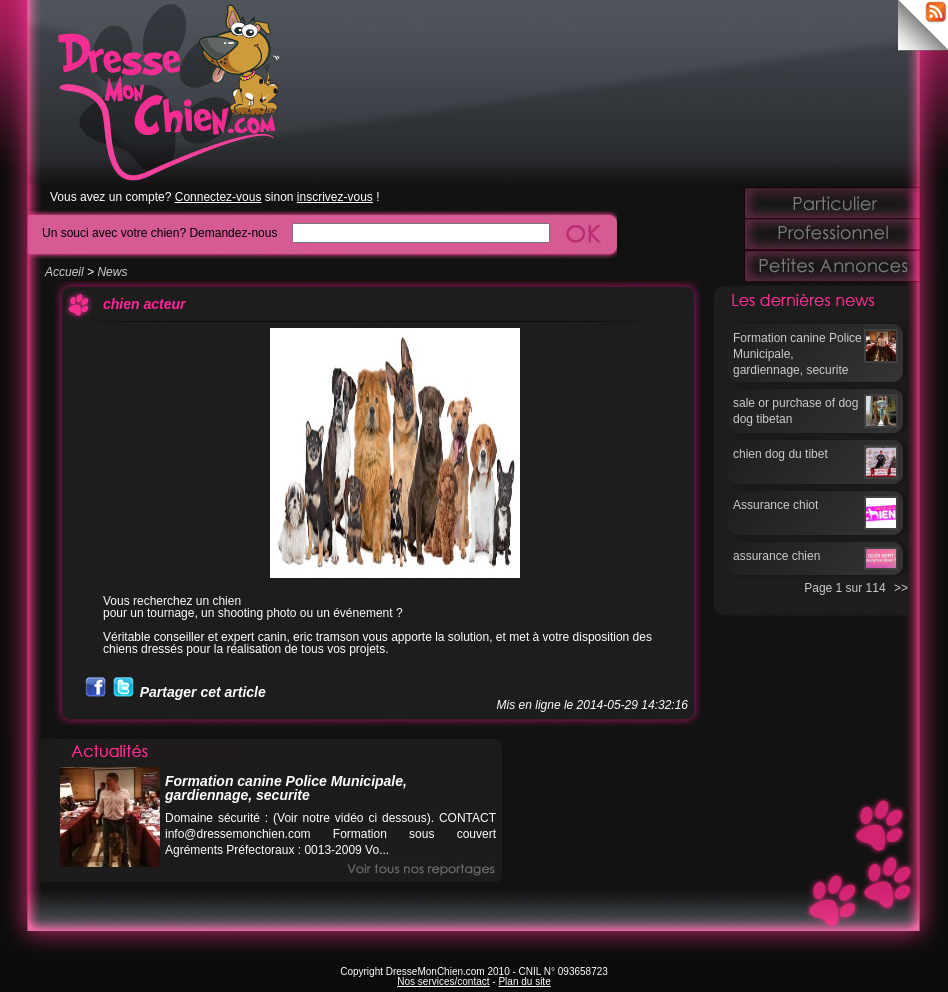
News (112, 272)
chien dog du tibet (780, 454)
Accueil (64, 272)
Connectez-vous (218, 197)
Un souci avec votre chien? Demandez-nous (159, 232)
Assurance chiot (775, 505)
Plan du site (524, 981)
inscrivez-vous (335, 197)
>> (901, 588)
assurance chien (776, 556)
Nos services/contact (443, 981)
